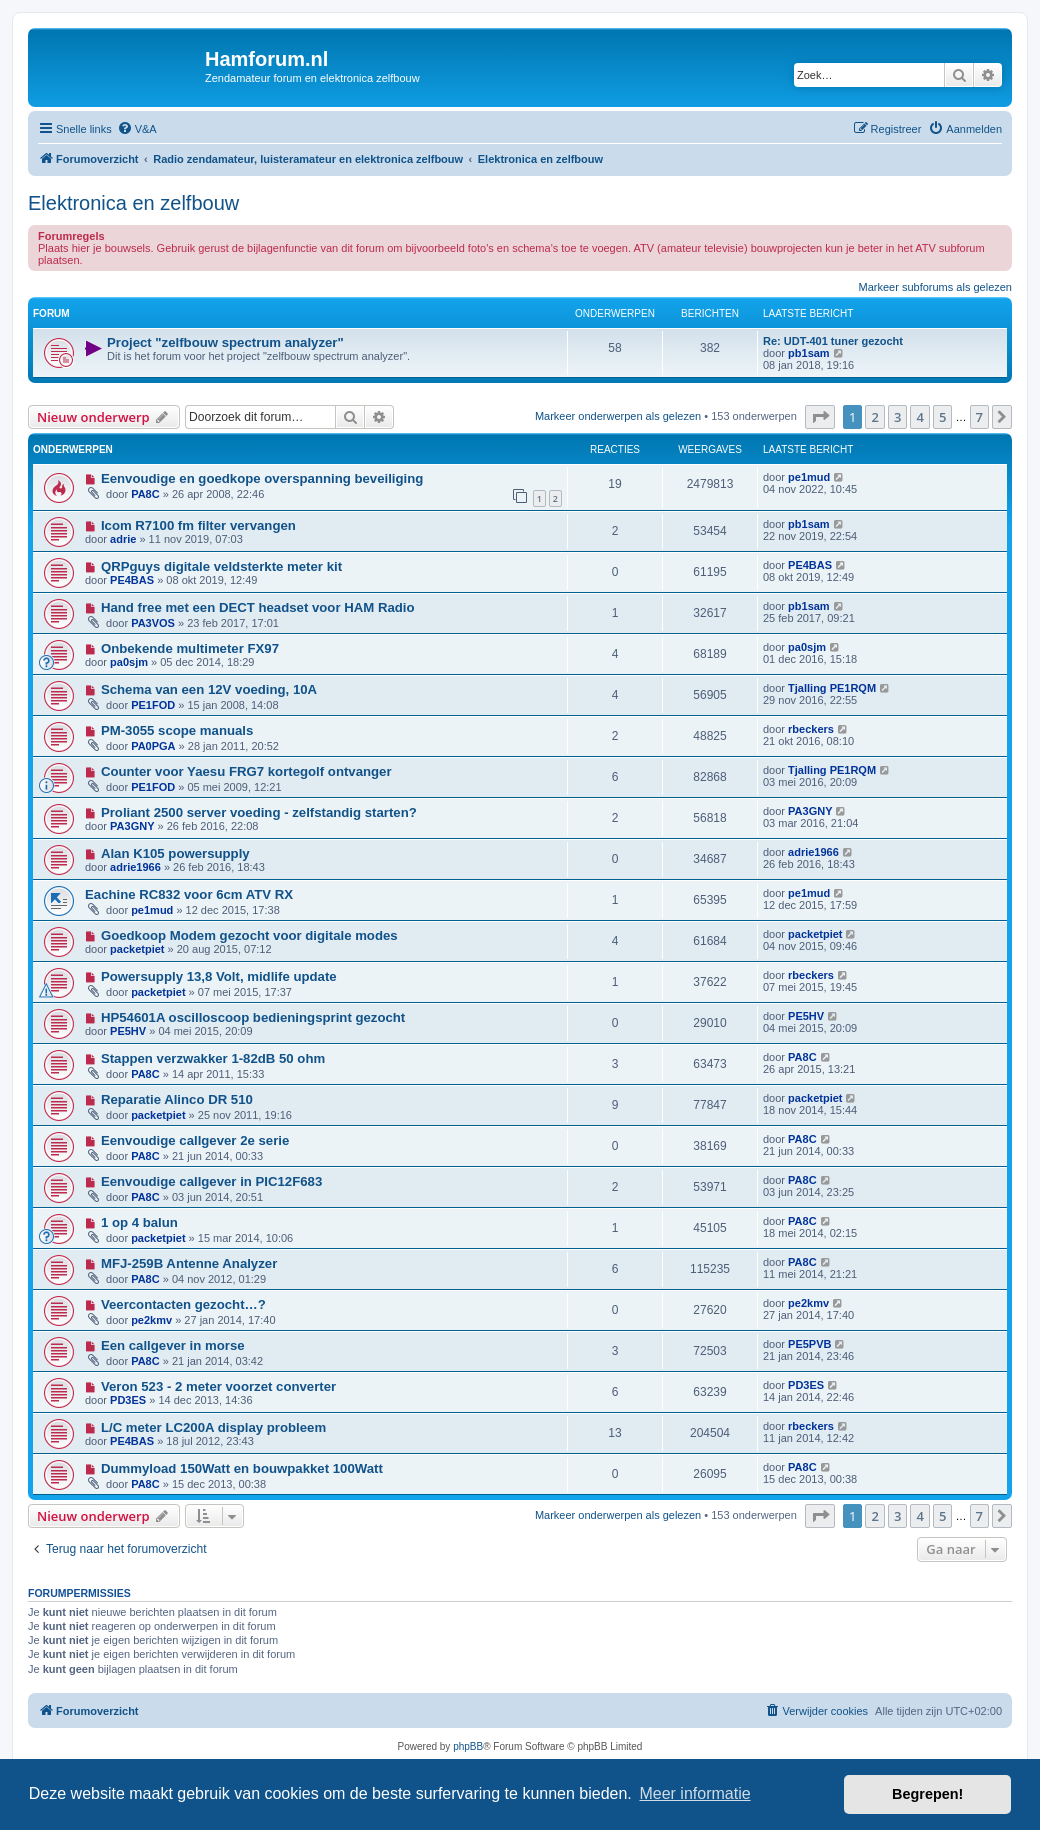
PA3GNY (132, 826)
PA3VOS (153, 623)
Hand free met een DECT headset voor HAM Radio (258, 607)
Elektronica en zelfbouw (133, 203)
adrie (123, 539)
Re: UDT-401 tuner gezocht (833, 341)
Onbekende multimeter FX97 (190, 648)
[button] (820, 417)
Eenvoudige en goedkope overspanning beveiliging (262, 478)
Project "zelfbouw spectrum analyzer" (225, 342)
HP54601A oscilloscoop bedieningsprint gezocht (253, 1017)
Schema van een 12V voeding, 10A (209, 689)
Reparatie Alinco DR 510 (177, 1099)
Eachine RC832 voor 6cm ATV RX (189, 894)
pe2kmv (151, 1320)
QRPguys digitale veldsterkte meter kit (221, 566)
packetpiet (137, 949)
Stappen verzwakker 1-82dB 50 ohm (213, 1058)
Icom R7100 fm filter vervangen (198, 525)
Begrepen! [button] (927, 1794)
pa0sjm (129, 662)
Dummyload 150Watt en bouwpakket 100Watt (242, 1468)
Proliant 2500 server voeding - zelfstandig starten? (259, 812)
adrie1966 (135, 867)
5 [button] (942, 417)
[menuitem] (137, 129)
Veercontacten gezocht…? (183, 1304)
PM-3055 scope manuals (177, 730)
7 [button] (979, 417)
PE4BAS (132, 580)
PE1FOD (153, 705)
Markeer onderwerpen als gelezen (618, 416)
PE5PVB (809, 1344)
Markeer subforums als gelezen (935, 287)
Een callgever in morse (173, 1345)
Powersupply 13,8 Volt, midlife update (219, 976)
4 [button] (919, 417)
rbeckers (811, 729)
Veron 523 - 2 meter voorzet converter (218, 1386)
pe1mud (809, 477)
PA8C (145, 494)
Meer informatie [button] (694, 1793)
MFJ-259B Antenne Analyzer (189, 1263)
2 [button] (874, 417)
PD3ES (128, 1400)
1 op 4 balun (139, 1222)
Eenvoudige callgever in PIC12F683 (211, 1181)
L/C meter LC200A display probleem (213, 1427)
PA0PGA (153, 746)
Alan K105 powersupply (175, 853)
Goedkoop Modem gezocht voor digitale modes (249, 935)
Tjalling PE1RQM (832, 688)
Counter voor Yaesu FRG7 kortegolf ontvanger (246, 771)
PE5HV (128, 1031)
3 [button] (897, 417)
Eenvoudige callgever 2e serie (195, 1140)
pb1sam (809, 353)
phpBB (468, 1746)
